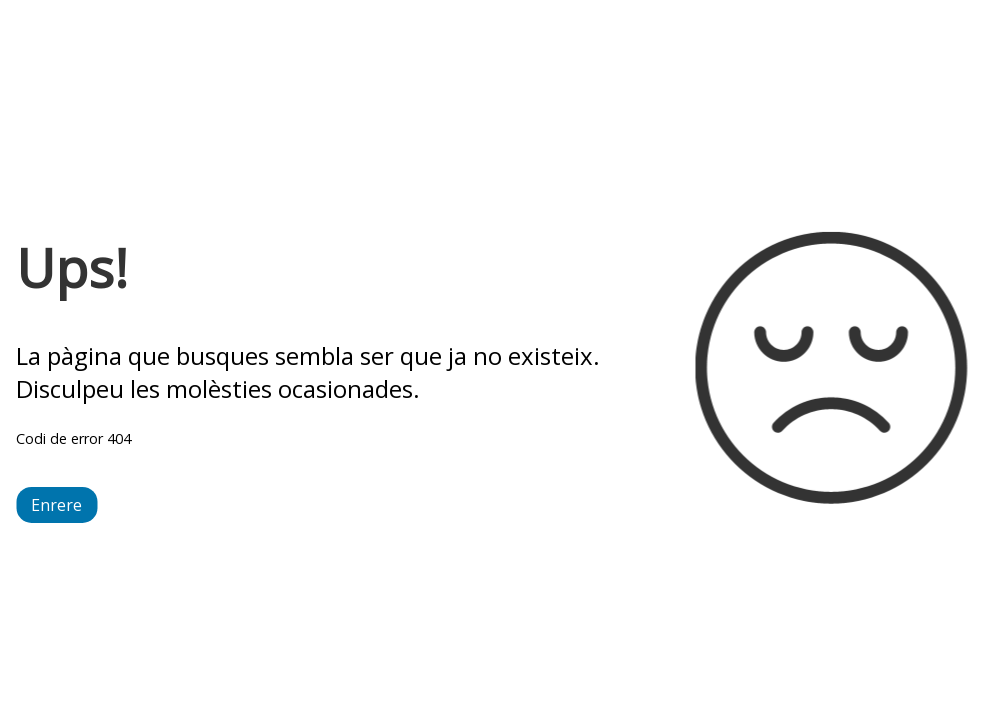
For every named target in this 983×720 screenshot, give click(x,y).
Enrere (56, 505)
